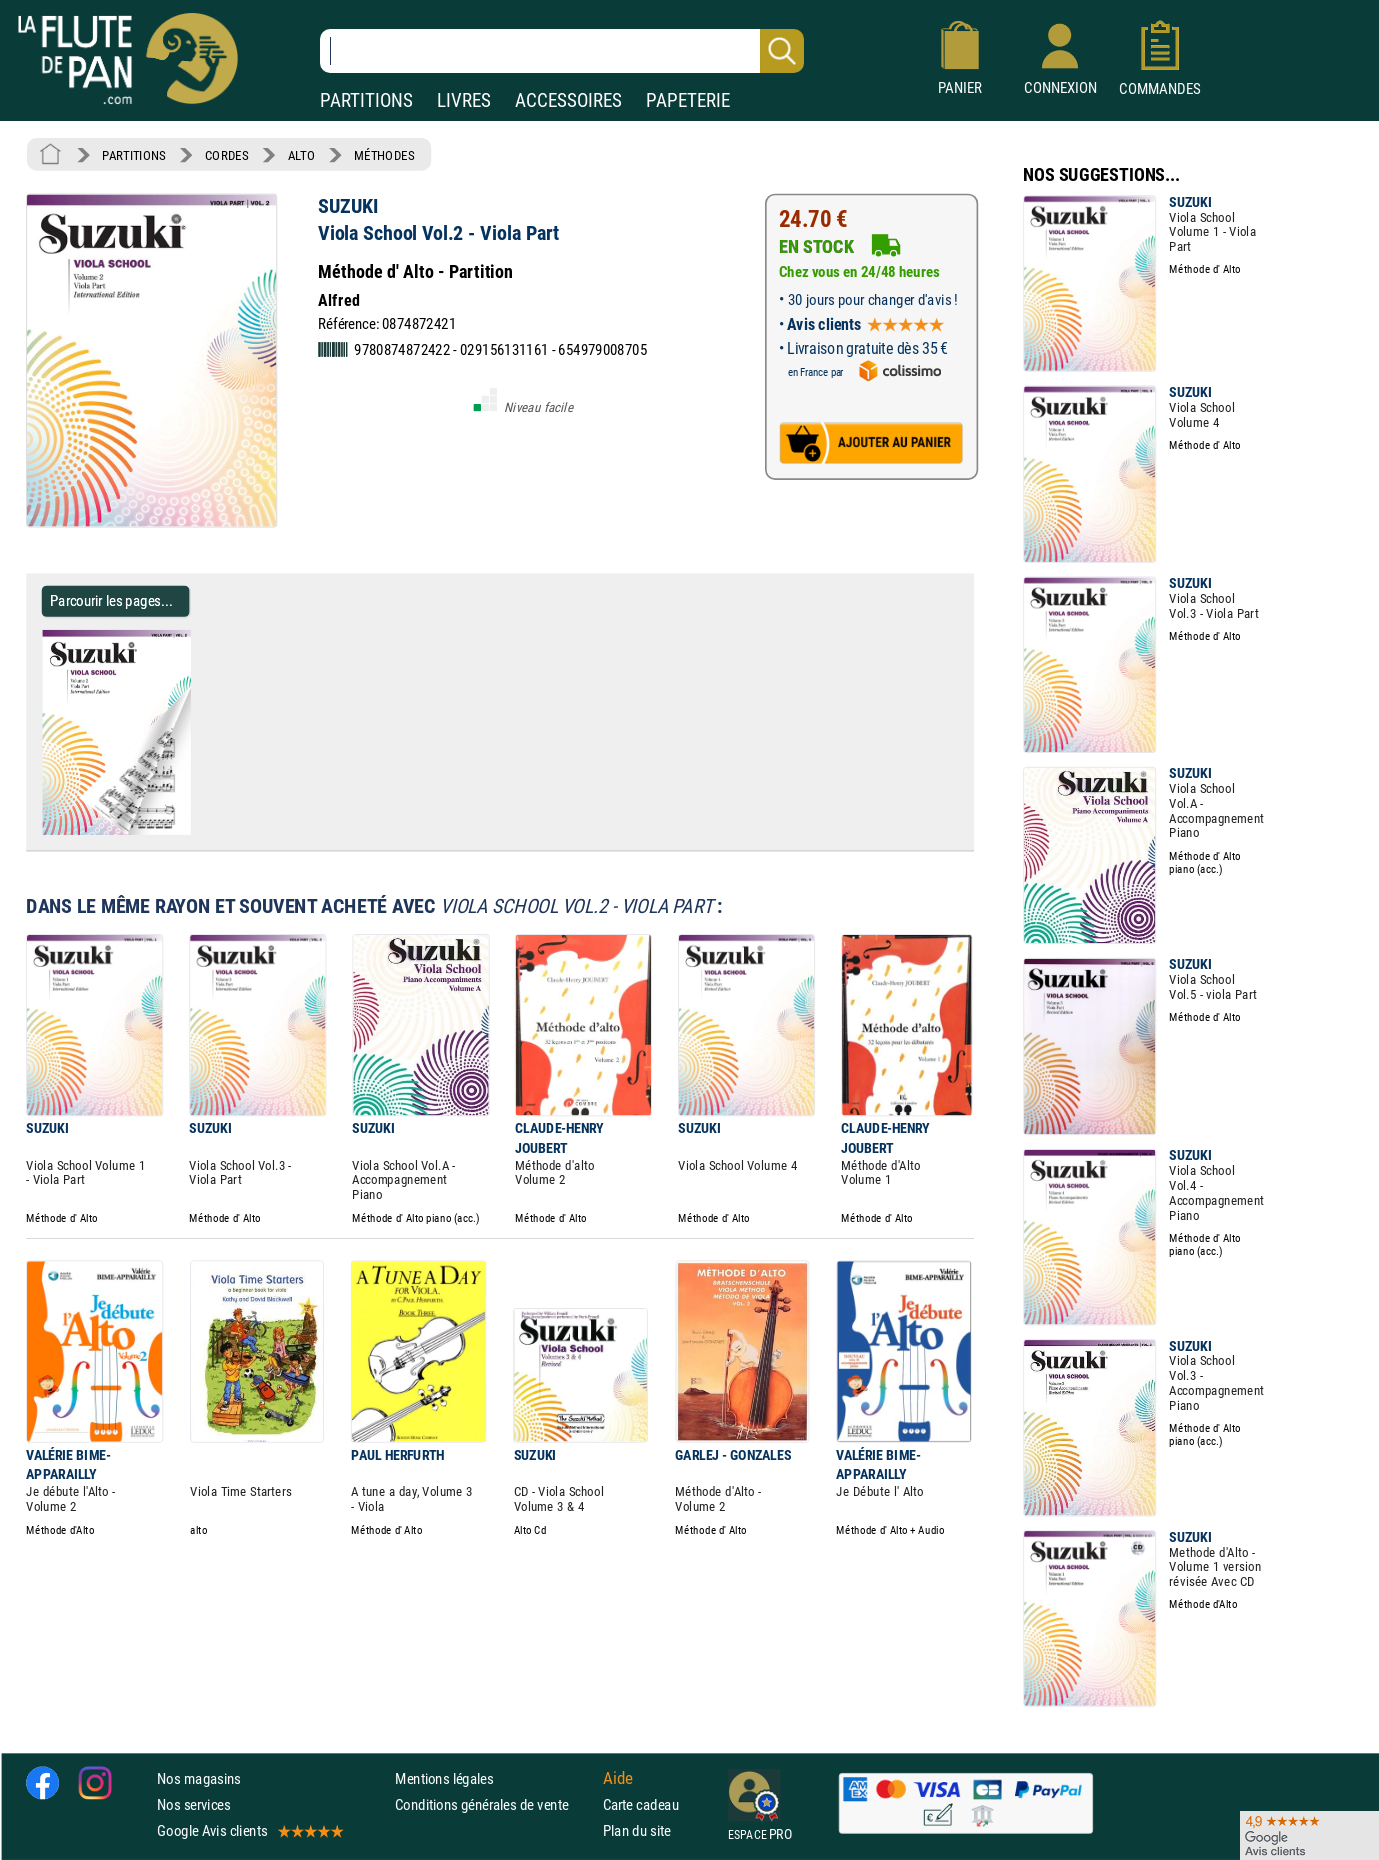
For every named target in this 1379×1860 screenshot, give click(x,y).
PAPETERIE (688, 100)
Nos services (193, 1804)
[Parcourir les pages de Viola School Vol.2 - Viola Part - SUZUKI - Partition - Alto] (198, 831)
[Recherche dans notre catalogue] (562, 51)
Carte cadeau (641, 1804)
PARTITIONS (366, 100)
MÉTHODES (384, 155)
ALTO (301, 155)
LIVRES (464, 100)
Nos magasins (199, 1778)
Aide (618, 1778)
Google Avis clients (249, 1830)
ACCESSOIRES (568, 100)
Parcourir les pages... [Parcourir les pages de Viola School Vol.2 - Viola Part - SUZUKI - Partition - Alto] (111, 600)
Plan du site (637, 1830)
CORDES (226, 155)
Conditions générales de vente (494, 1804)
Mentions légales (444, 1778)
